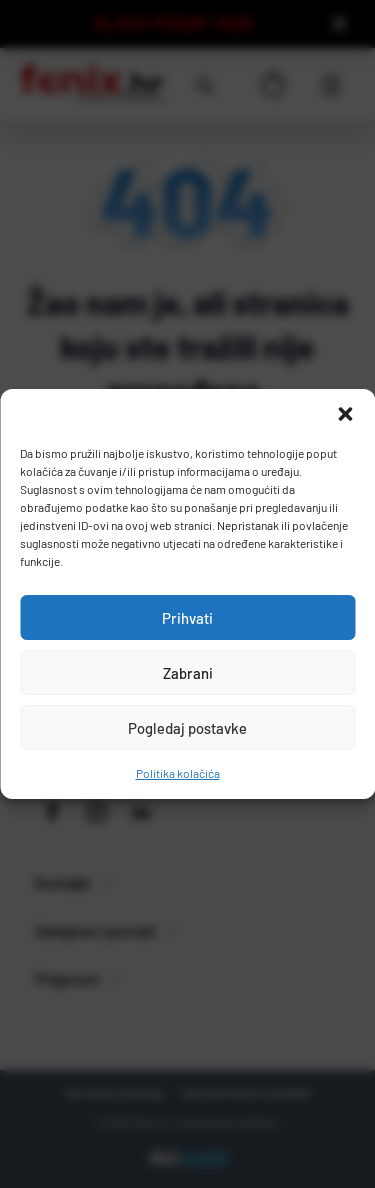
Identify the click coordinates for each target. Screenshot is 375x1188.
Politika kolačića (178, 773)
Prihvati (187, 618)
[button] (345, 414)
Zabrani (188, 673)
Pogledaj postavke (187, 728)
